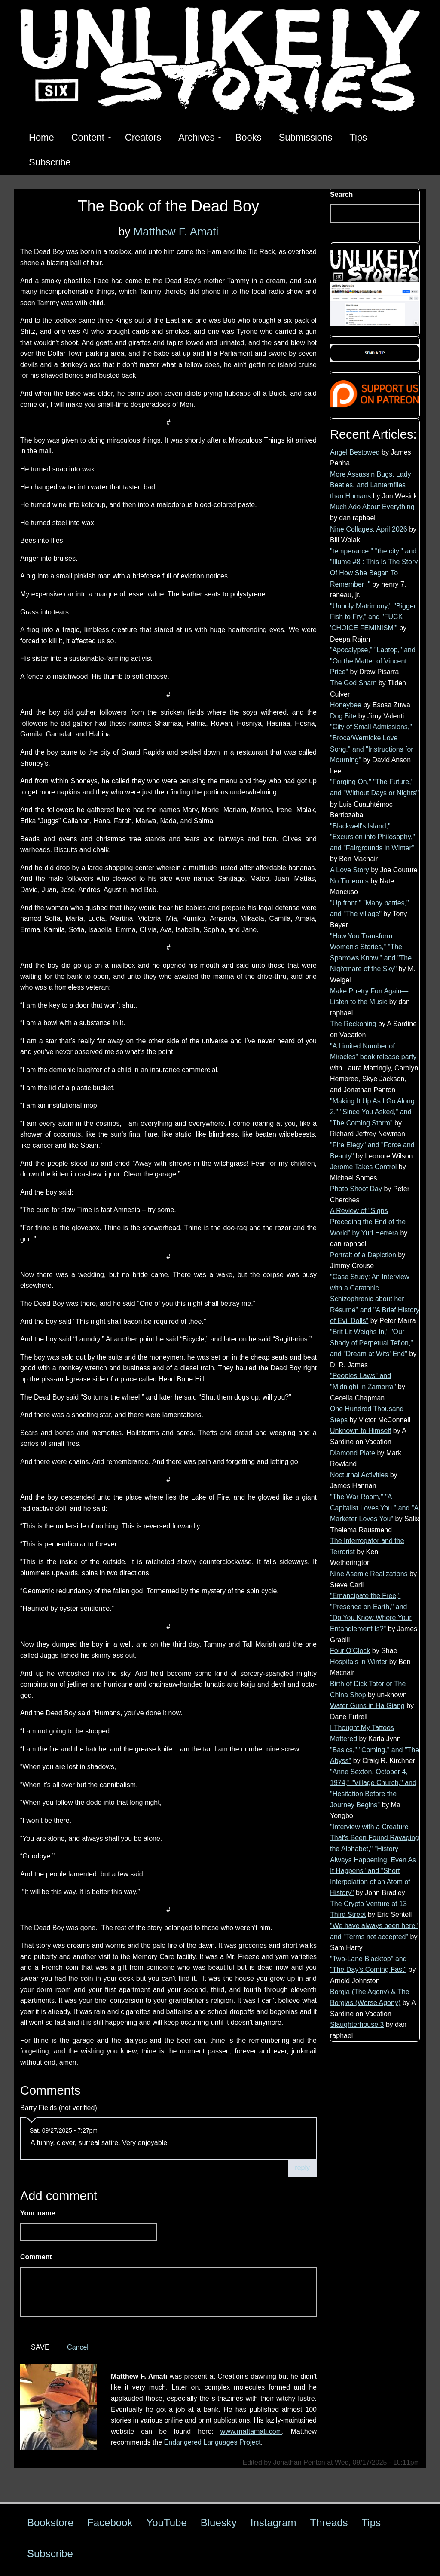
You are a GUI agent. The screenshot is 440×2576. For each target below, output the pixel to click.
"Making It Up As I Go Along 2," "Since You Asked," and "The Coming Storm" (372, 1112)
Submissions (306, 137)
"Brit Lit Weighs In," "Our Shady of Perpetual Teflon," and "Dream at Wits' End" (371, 1342)
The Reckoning (353, 1023)
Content (91, 137)
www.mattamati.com (251, 2431)
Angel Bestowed (355, 452)
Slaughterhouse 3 (357, 2024)
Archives (199, 137)
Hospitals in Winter (358, 1661)
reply (302, 2167)
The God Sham (353, 683)
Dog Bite (343, 716)
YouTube (166, 2522)
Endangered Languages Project (212, 2442)
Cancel (78, 2347)
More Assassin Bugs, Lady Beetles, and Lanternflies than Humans (370, 485)
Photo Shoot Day (356, 1188)
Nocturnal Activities (359, 1475)
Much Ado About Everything (372, 506)
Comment (38, 2257)
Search (341, 194)
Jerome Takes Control (363, 1166)
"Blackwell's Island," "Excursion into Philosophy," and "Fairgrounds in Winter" (372, 837)
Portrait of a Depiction (363, 1255)
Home (41, 137)
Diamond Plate (352, 1453)
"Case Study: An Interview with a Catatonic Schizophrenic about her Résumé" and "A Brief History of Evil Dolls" (374, 1298)
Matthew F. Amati (175, 231)
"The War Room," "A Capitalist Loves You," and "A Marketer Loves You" (374, 1507)
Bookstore (50, 2522)
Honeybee (345, 705)
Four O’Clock (350, 1650)
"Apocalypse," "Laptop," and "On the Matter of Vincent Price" (373, 660)
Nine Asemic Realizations (369, 1573)
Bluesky (219, 2522)
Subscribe (50, 162)
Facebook (109, 2522)
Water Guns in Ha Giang (367, 1705)
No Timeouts (349, 881)
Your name (37, 2213)
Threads (329, 2522)
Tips (358, 137)
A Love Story (349, 870)
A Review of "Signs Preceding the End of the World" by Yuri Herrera (368, 1221)
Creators (143, 137)
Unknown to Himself (360, 1430)
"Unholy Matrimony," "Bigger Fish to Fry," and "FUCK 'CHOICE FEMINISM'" (373, 617)
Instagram (273, 2522)
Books (248, 137)
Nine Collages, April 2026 (368, 529)
